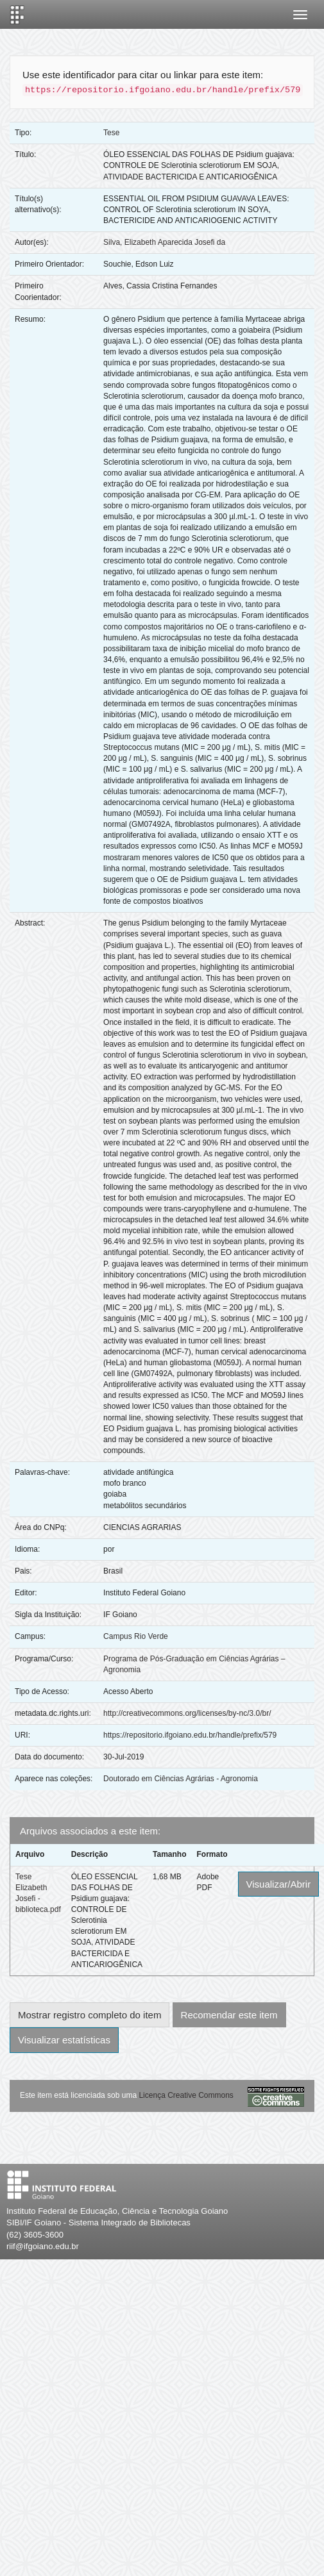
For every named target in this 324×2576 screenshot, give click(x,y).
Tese (111, 132)
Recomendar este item (229, 2014)
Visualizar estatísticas (64, 2039)
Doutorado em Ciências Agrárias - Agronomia (180, 1778)
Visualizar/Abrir (278, 1884)
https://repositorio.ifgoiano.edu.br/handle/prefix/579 (190, 1735)
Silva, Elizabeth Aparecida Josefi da (164, 242)
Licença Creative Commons (186, 2095)
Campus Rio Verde (135, 1636)
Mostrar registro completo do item (89, 2014)
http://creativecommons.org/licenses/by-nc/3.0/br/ (187, 1713)
